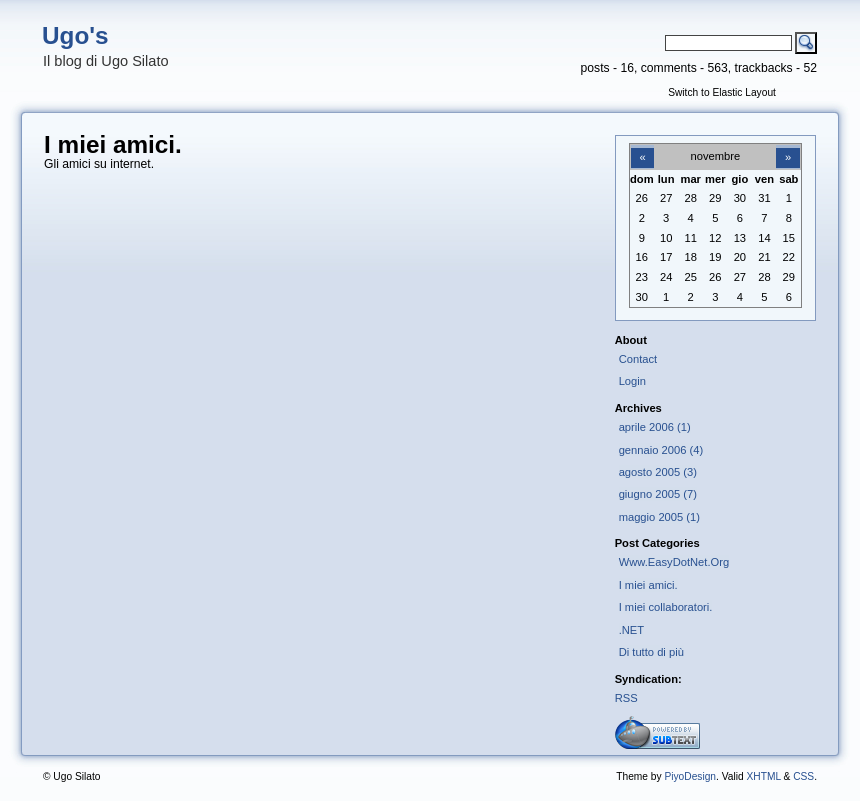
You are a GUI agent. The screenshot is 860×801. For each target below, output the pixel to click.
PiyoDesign (690, 776)
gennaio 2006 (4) (661, 450)
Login (632, 381)
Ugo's (75, 35)
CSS (803, 776)
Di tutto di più (651, 652)
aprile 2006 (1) (655, 427)
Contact (638, 359)
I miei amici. (648, 585)
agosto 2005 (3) (658, 472)
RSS (626, 698)
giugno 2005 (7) (658, 494)
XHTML (763, 776)
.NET (631, 630)
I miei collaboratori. (666, 607)
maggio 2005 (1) (659, 517)
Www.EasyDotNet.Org (674, 562)
